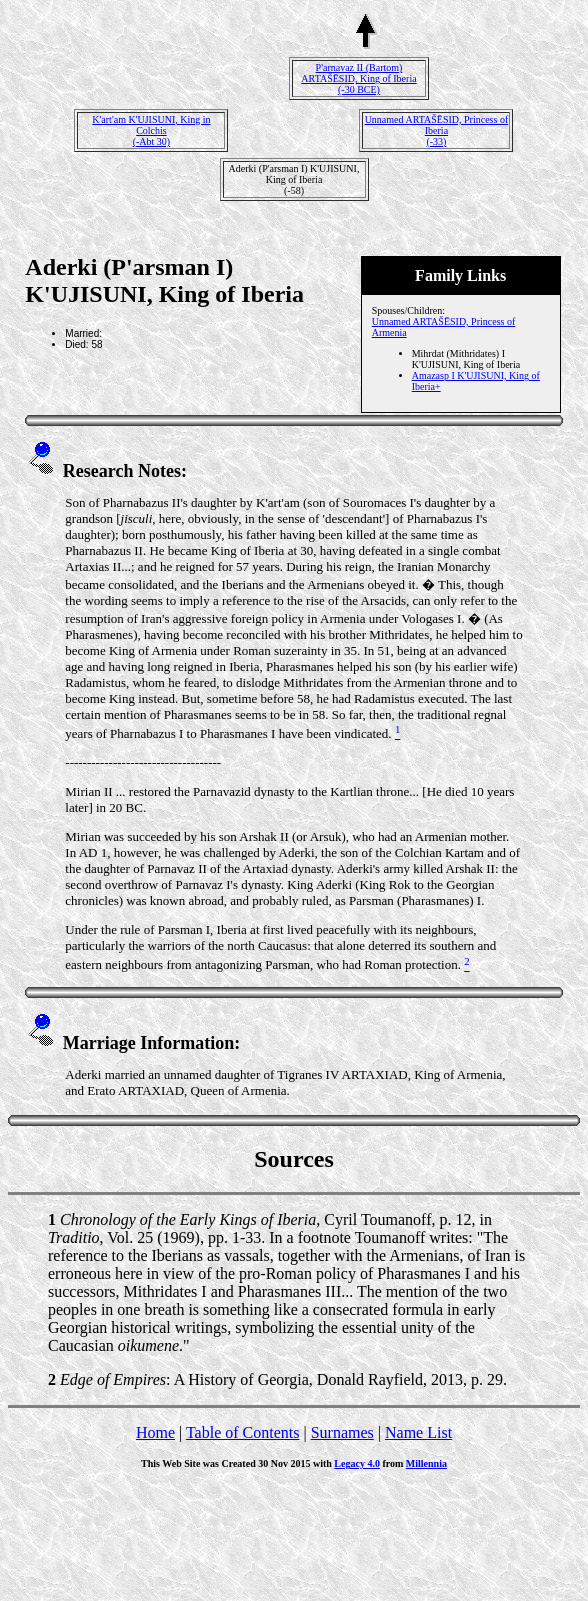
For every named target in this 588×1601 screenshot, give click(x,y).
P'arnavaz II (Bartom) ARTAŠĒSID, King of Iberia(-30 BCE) (358, 78)
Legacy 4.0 (357, 1463)
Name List (418, 1432)
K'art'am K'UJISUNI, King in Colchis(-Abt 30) (151, 130)
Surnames (342, 1432)
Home (155, 1432)
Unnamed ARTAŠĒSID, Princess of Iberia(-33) (437, 130)
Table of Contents (243, 1432)
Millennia (426, 1463)
